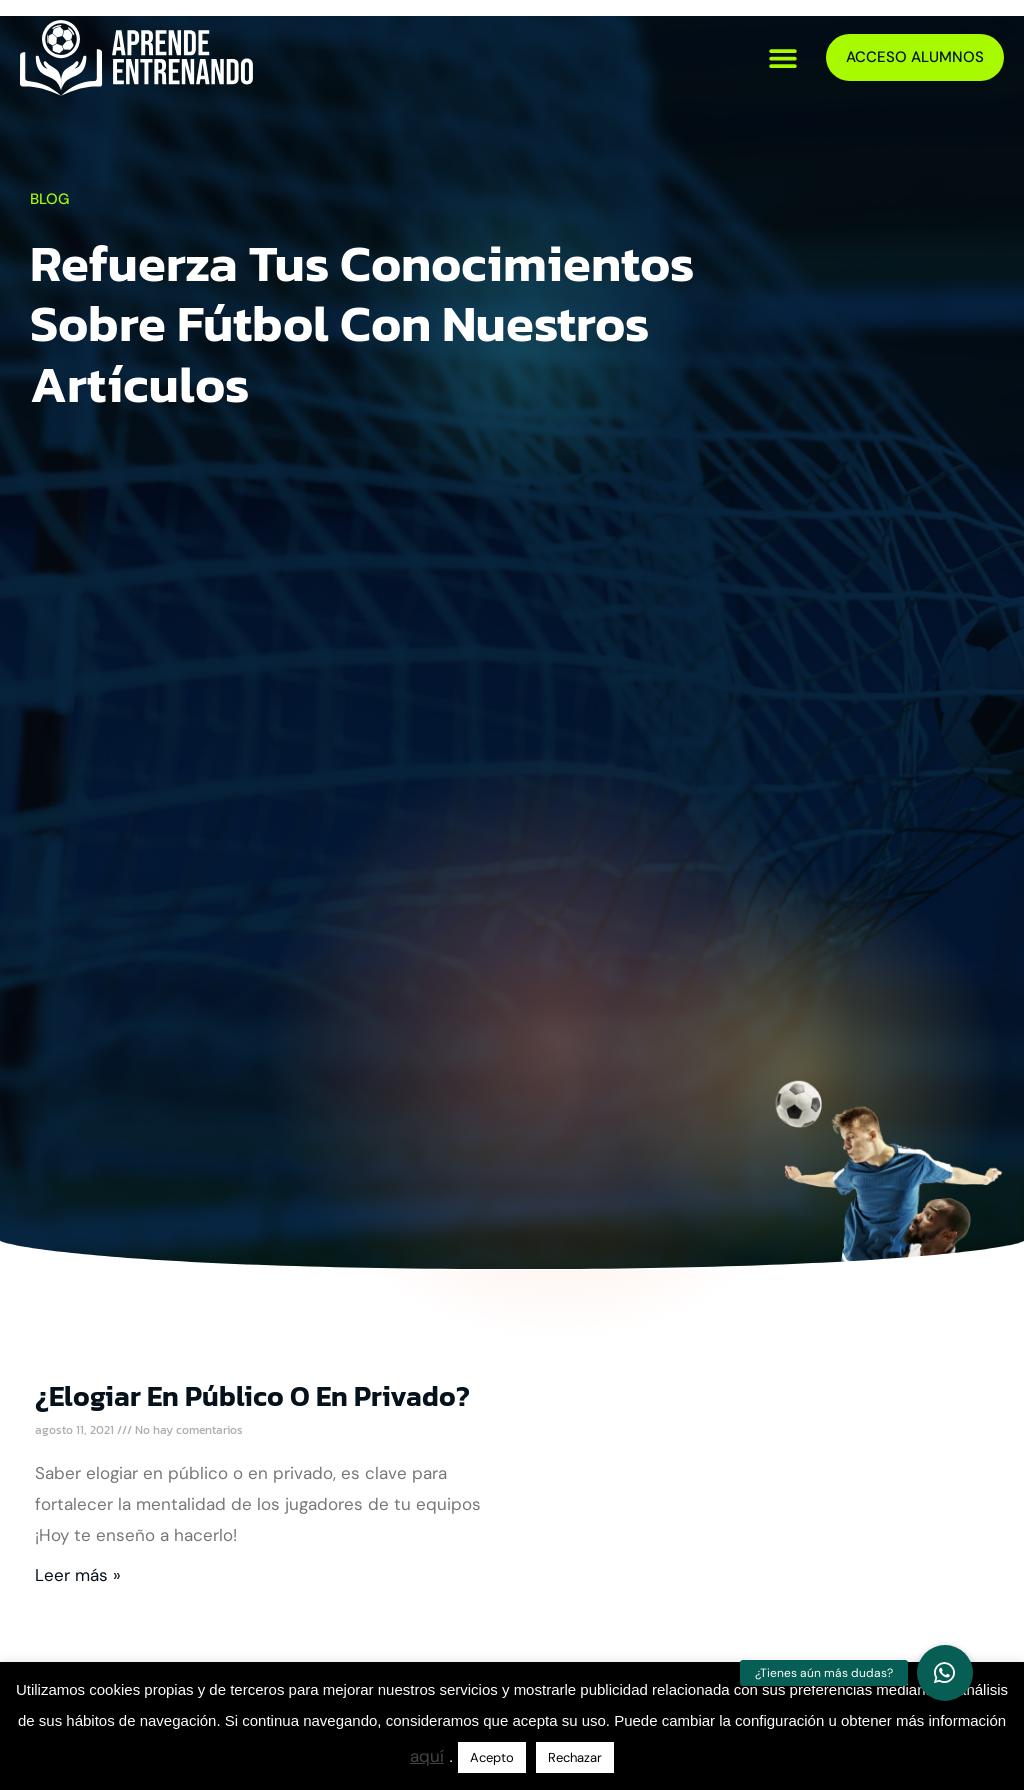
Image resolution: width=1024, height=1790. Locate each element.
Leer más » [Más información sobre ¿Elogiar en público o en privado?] (78, 1575)
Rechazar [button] (575, 1757)
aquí (427, 1756)
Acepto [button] (492, 1757)
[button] (783, 57)
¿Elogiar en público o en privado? (252, 1396)
